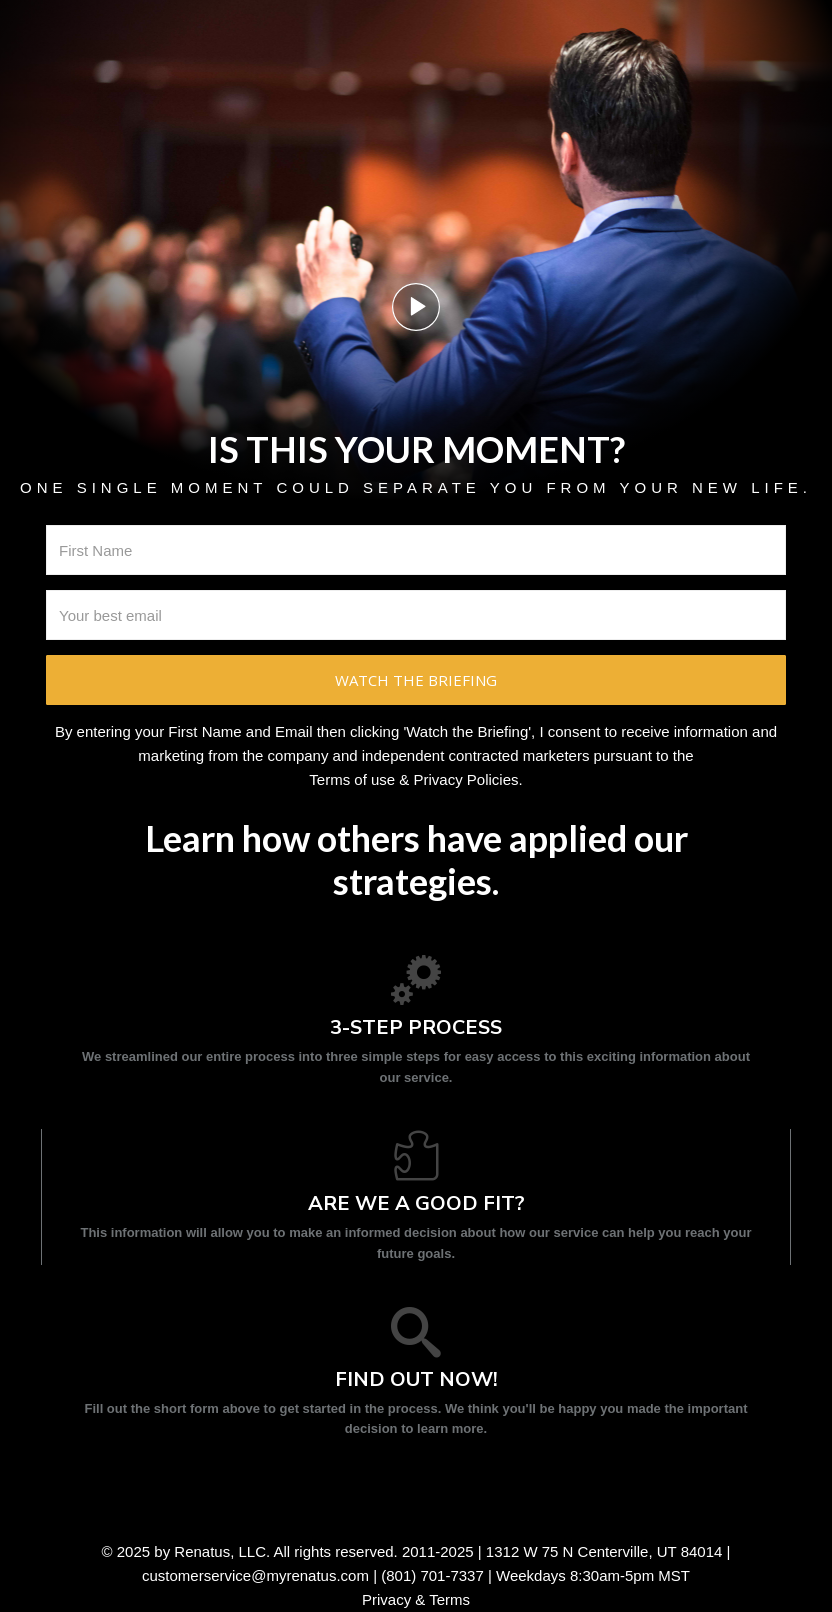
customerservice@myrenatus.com (255, 1575)
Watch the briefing (416, 680)
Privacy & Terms (416, 1599)
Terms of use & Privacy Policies (413, 779)
